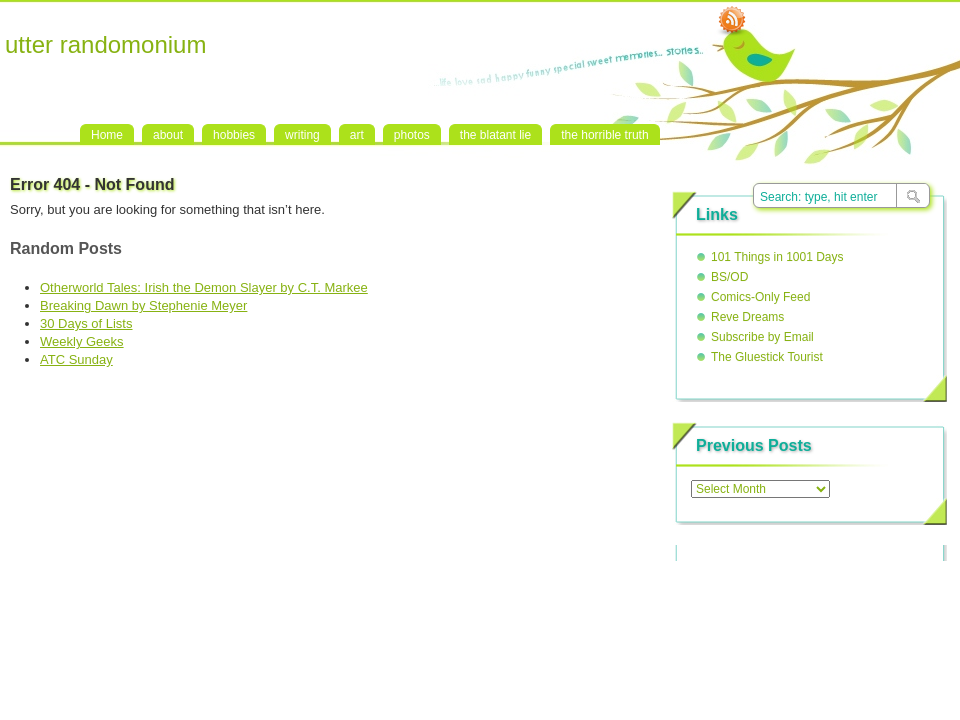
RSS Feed (732, 21)
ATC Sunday (76, 359)
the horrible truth (604, 135)
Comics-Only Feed (760, 297)
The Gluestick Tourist (767, 357)
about (168, 135)
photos (412, 135)
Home (107, 135)
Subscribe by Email (762, 337)
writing (302, 135)
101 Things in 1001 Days (777, 257)
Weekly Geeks (82, 341)
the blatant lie (495, 135)
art (357, 135)
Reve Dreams (747, 317)
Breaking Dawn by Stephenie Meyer (143, 305)
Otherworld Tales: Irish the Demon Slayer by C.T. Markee (204, 287)
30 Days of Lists (86, 323)
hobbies (234, 135)
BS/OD (729, 277)
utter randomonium (105, 44)
